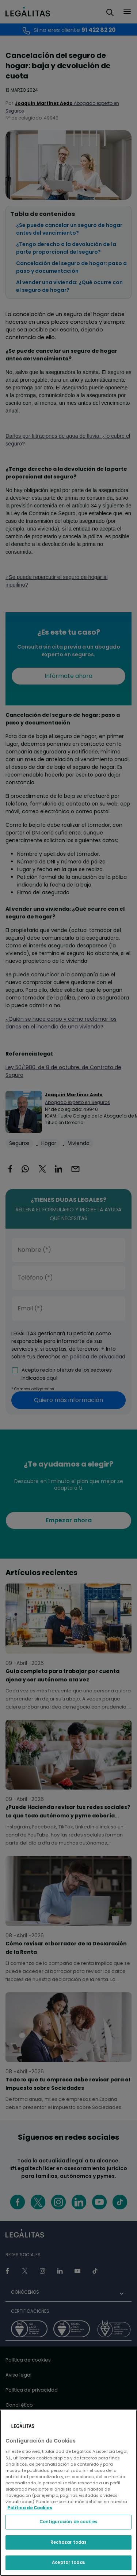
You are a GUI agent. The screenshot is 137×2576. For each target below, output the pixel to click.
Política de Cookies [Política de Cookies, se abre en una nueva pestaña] (29, 2508)
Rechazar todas (68, 2542)
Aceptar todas (68, 2562)
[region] (68, 2493)
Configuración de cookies (68, 2522)
